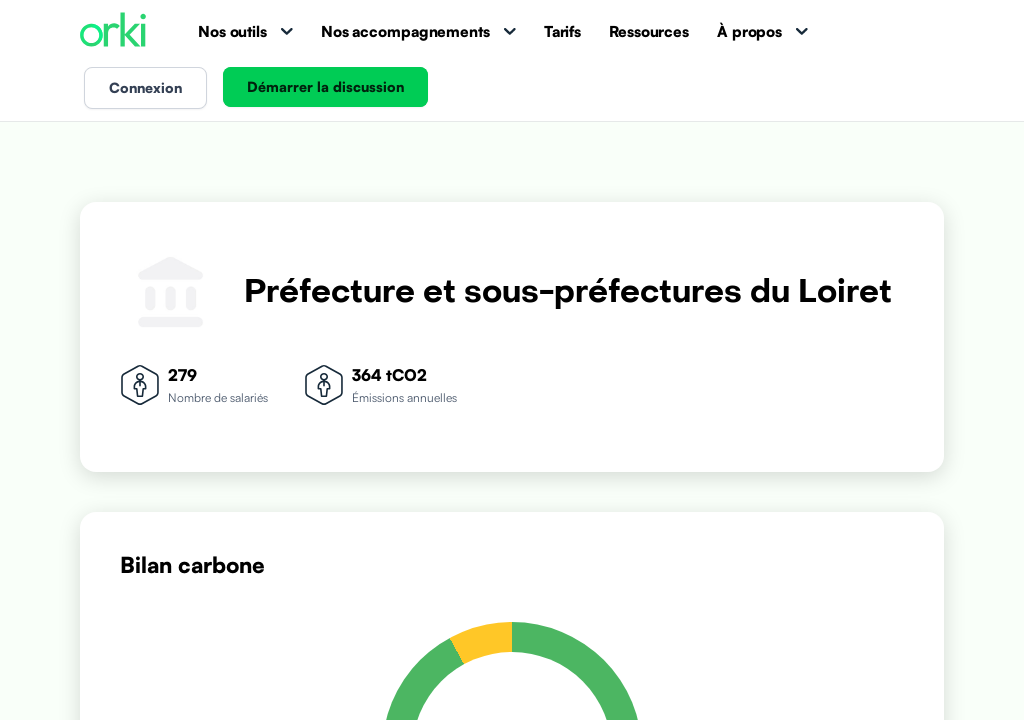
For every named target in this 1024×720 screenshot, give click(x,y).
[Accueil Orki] (113, 31)
